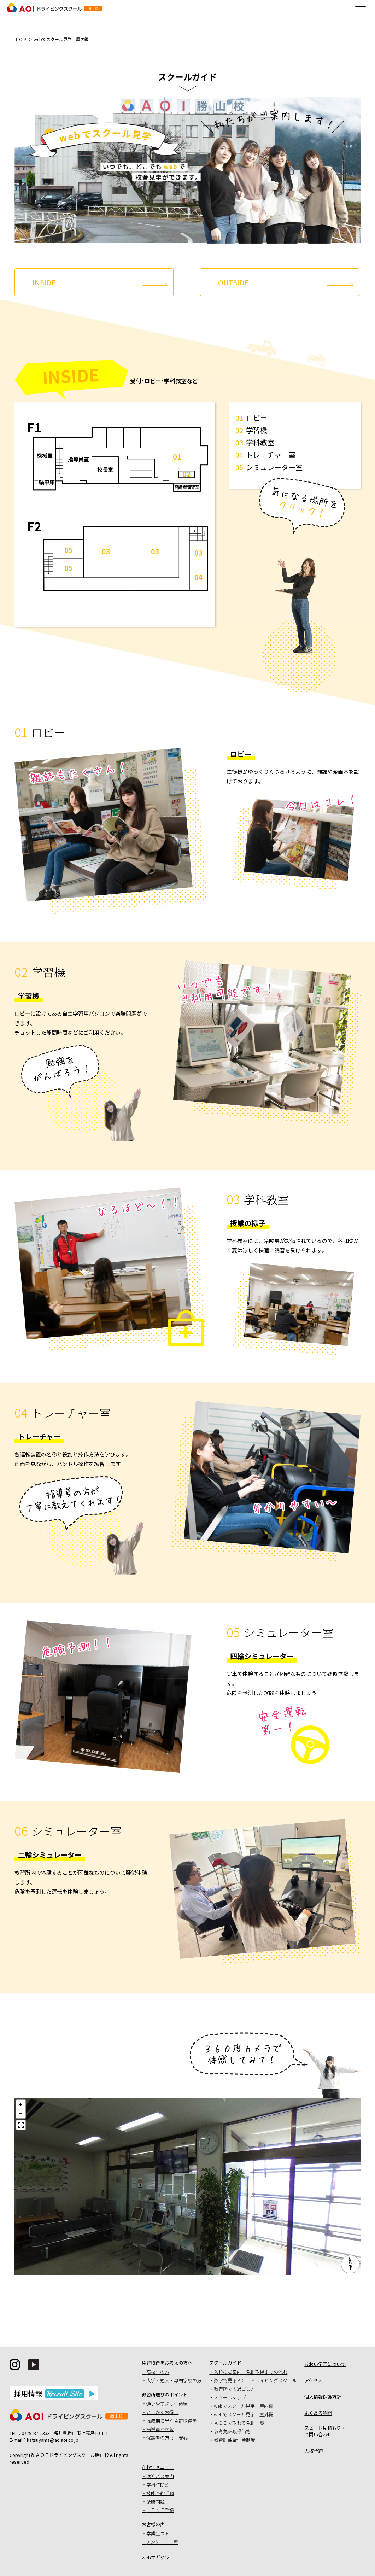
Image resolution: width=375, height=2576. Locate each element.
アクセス (313, 2380)
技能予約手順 (160, 2493)
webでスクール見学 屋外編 (243, 2414)
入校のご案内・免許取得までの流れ (250, 2371)
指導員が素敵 (160, 2429)
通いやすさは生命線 (167, 2403)
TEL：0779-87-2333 (30, 2433)
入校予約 (313, 2450)
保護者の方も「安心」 (169, 2437)
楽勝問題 (155, 2501)
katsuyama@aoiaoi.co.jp (52, 2439)
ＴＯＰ (20, 39)
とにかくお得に (162, 2412)
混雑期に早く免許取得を (171, 2420)
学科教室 (260, 442)
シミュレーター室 (274, 467)
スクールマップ (230, 2397)
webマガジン (155, 2557)
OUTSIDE (233, 282)
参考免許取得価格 (232, 2431)
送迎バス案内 (160, 2476)
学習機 (256, 430)
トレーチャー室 (270, 455)
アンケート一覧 (162, 2542)
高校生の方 (157, 2371)
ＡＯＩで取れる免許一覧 (239, 2422)
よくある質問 (318, 2412)
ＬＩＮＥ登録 (160, 2510)
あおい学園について (325, 2364)
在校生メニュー (158, 2467)
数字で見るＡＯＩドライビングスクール (255, 2380)
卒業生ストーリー (164, 2533)
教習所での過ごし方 (234, 2388)
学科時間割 (157, 2484)
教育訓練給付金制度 (234, 2439)
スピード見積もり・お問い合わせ (325, 2431)
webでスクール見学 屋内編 (243, 2405)
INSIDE (44, 282)
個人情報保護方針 (322, 2396)
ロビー (256, 418)
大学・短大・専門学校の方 (173, 2380)
